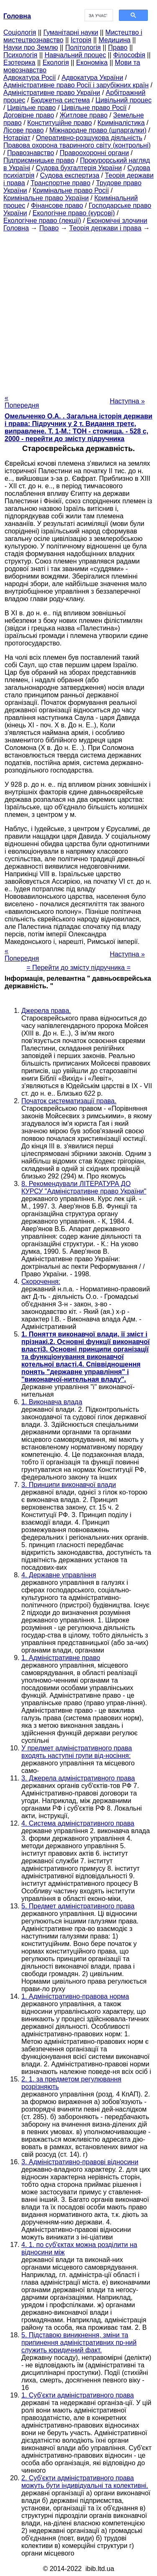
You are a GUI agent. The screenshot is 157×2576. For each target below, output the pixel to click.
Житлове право (83, 115)
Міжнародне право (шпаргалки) (98, 130)
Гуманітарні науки (70, 32)
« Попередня (22, 401)
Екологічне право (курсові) (74, 213)
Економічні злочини (117, 220)
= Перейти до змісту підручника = (78, 967)
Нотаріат (16, 137)
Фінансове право (57, 205)
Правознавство (30, 152)
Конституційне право (59, 122)
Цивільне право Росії (94, 107)
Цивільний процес (123, 100)
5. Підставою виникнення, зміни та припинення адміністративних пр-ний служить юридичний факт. (78, 2342)
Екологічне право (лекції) (42, 220)
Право (118, 47)
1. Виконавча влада (51, 1401)
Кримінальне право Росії (71, 190)
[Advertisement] (78, 310)
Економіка (92, 62)
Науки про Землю (30, 47)
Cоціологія (19, 32)
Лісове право (23, 130)
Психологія (20, 55)
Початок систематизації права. (68, 1100)
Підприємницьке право (39, 160)
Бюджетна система (60, 100)
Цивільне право (31, 107)
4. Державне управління (58, 1575)
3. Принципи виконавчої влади (68, 1484)
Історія (81, 39)
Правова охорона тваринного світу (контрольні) (77, 145)
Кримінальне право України (46, 197)
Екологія (56, 62)
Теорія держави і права (105, 228)
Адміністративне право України (51, 92)
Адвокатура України (92, 77)
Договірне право (28, 115)
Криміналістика (121, 122)
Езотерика (19, 62)
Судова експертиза (70, 175)
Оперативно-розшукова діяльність (89, 137)
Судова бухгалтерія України (79, 167)
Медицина (114, 39)
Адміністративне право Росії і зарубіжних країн (76, 85)
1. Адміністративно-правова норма (75, 1996)
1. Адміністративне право (60, 1657)
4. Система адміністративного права (77, 1823)
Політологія (83, 47)
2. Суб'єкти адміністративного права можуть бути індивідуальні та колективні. (84, 2481)
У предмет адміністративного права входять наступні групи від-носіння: (76, 1752)
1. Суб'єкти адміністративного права (77, 2395)
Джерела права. (46, 1010)
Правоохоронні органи (94, 152)
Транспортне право (60, 182)
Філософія (129, 55)
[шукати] (98, 15)
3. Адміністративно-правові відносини (79, 2161)
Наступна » (127, 401)
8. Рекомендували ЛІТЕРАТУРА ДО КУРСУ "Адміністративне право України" (83, 1187)
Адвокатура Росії (29, 77)
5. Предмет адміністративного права (77, 1906)
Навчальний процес (75, 55)
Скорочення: (40, 1281)
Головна (16, 228)
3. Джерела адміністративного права (78, 1778)
